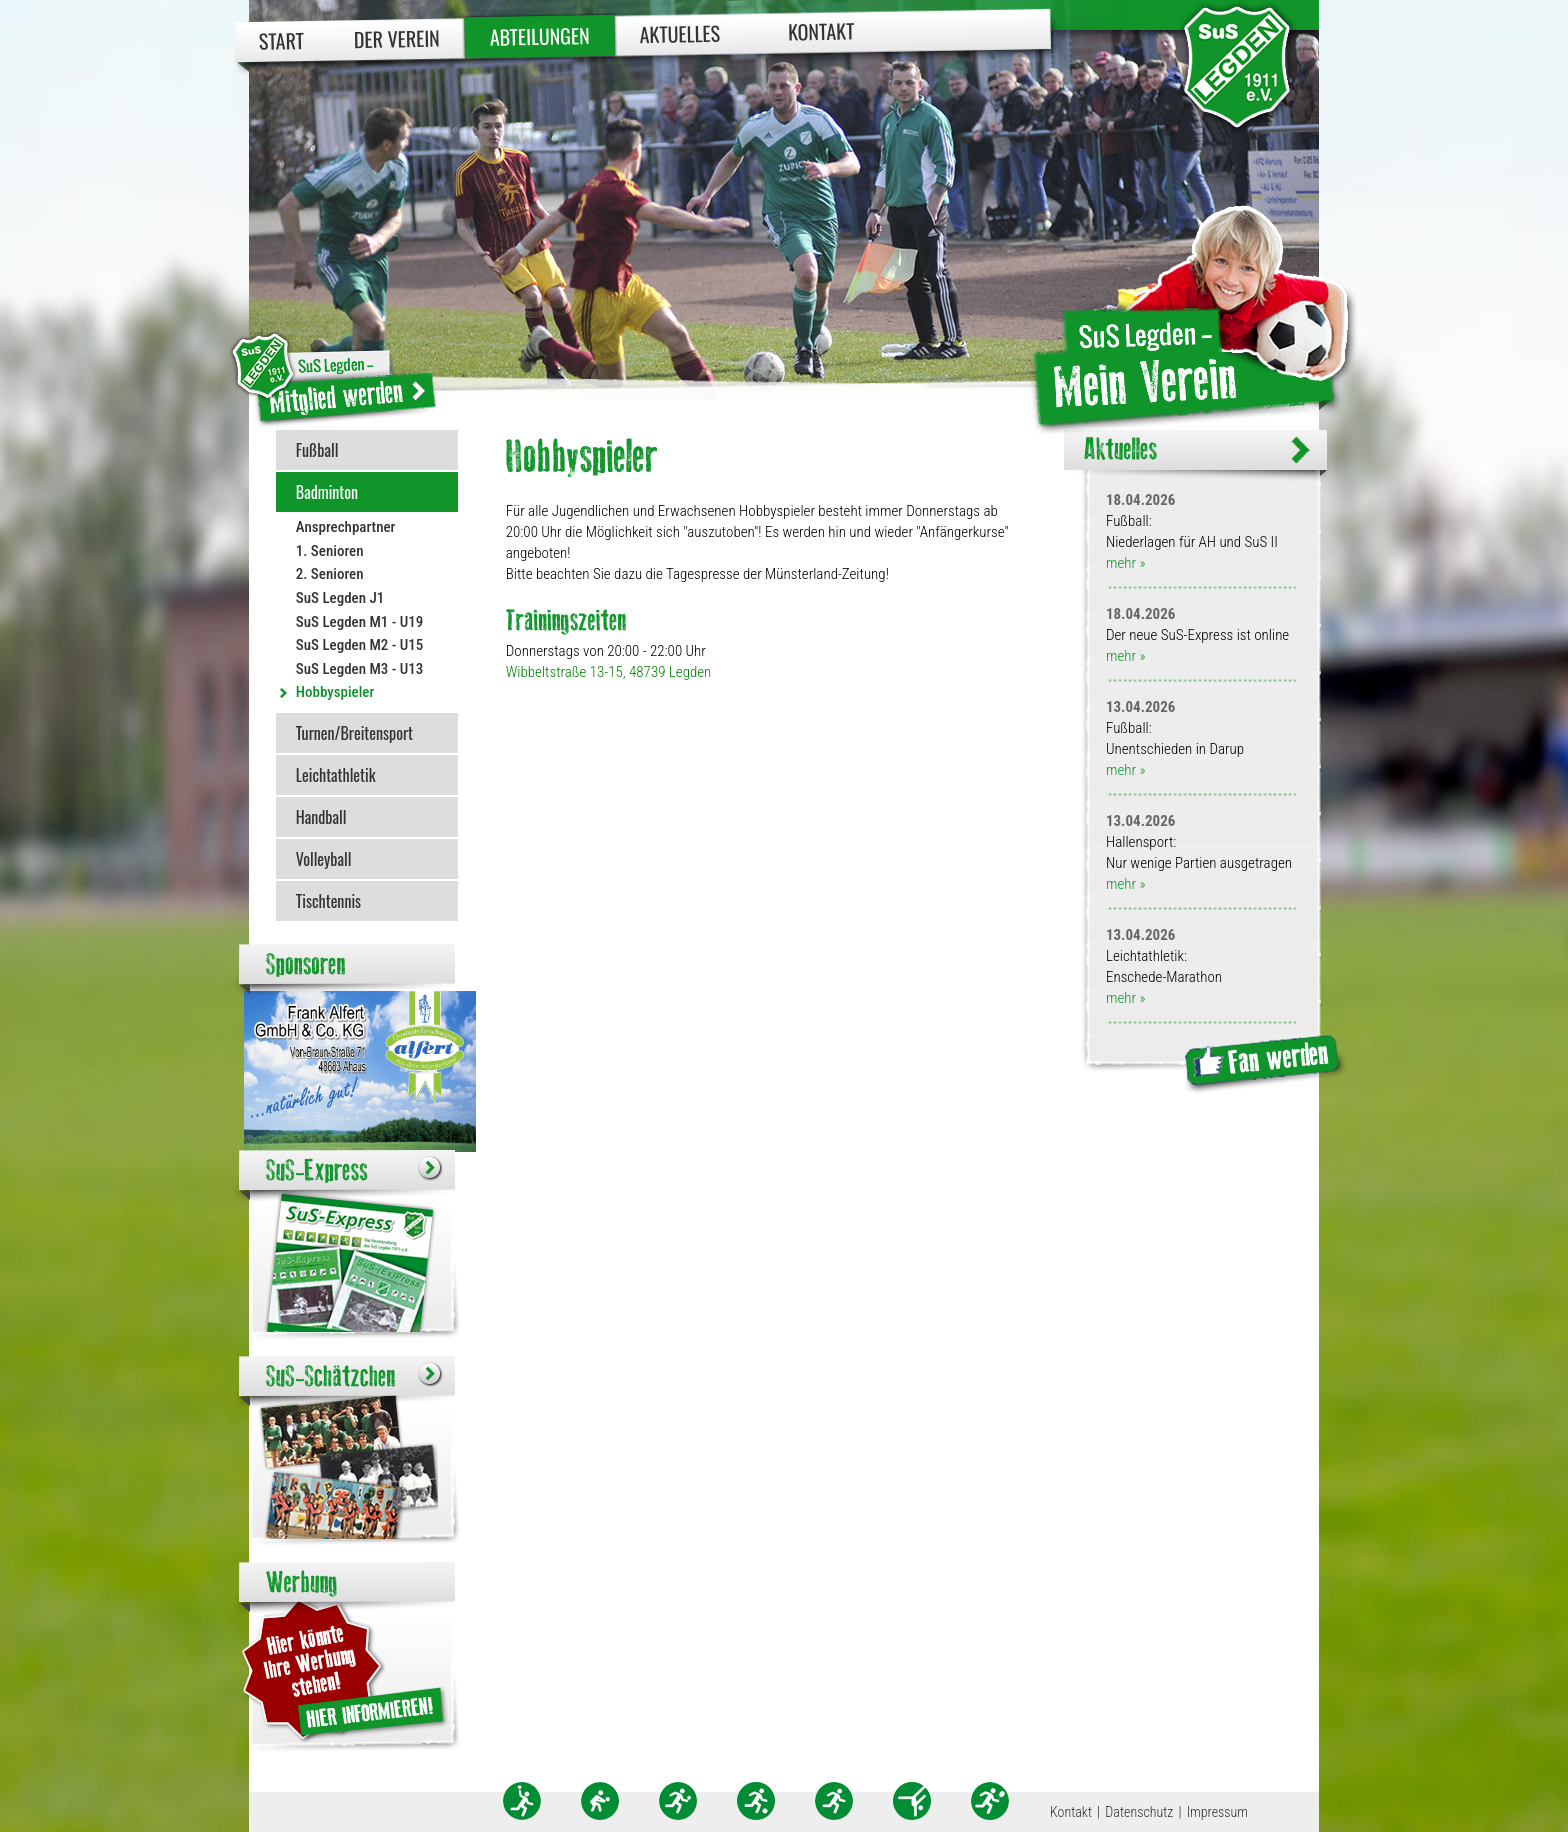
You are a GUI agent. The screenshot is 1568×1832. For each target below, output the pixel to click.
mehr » (1125, 563)
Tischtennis (328, 901)
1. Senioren (330, 551)
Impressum (1217, 1812)
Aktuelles (679, 33)
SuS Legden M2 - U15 (360, 645)
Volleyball (324, 859)
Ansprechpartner (346, 527)
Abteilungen (540, 36)
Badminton (327, 492)
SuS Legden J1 (340, 598)
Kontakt (821, 30)
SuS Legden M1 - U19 (360, 622)
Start (282, 40)
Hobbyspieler (335, 692)
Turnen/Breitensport (354, 733)
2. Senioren (330, 574)
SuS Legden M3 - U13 (360, 669)
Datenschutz (1139, 1812)
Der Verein (397, 38)
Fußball (317, 450)
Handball (321, 817)
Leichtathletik (336, 775)
